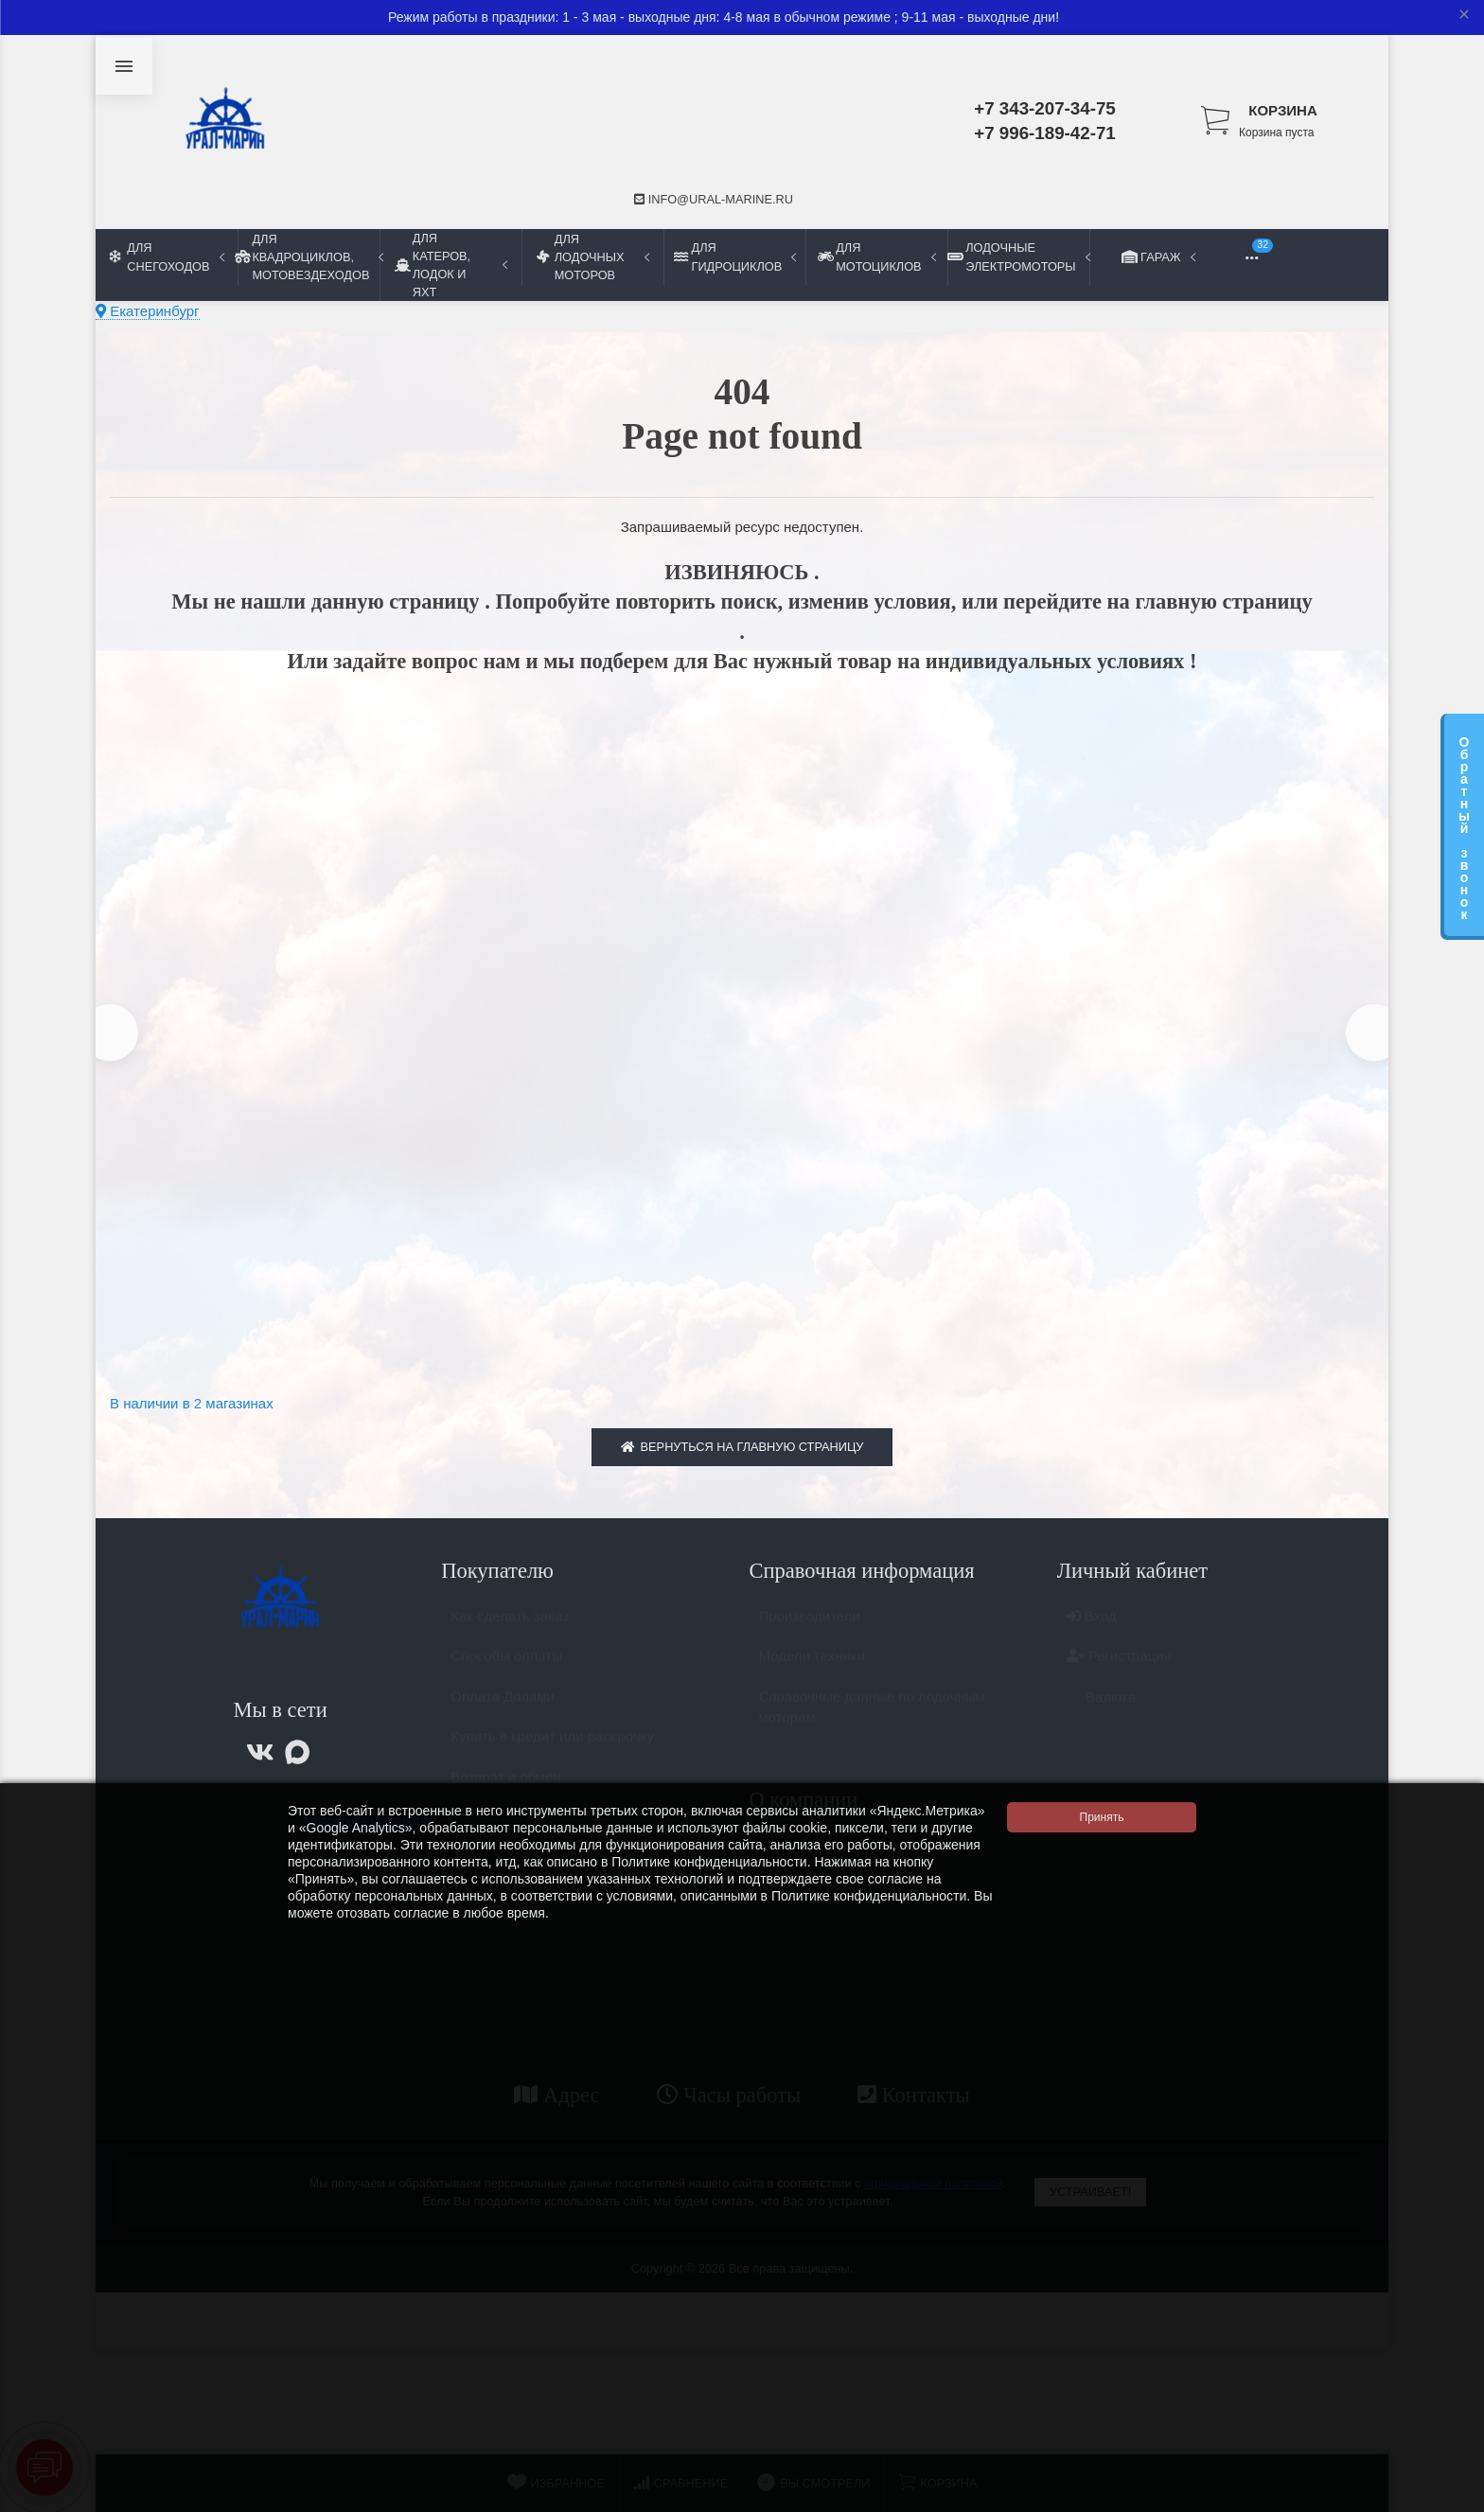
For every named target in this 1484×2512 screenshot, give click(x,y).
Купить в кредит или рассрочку (552, 1752)
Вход (1092, 1632)
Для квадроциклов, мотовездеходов (309, 257)
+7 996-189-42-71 (1045, 133)
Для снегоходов (167, 256)
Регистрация (1119, 1672)
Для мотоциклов (876, 256)
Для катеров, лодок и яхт (451, 265)
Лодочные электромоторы (1018, 256)
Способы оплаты (506, 1672)
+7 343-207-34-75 (1045, 108)
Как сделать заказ (509, 1632)
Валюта (1101, 1714)
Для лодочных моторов (593, 257)
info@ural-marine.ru (713, 199)
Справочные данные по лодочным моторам (872, 1723)
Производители (809, 1632)
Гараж (1160, 256)
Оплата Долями (502, 1713)
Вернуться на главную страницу (742, 1454)
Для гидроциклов (735, 256)
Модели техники (812, 1672)
